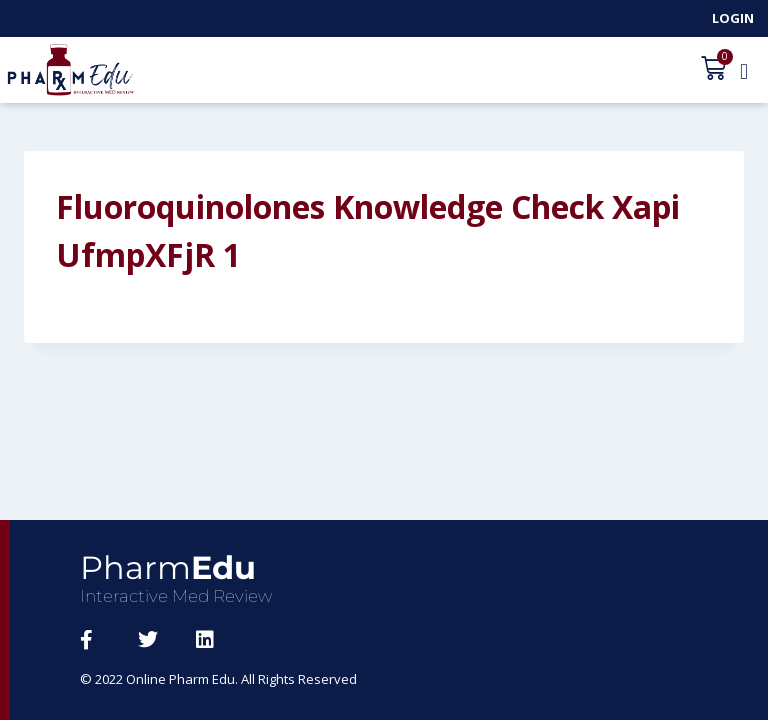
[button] (744, 71)
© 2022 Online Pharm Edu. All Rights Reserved (218, 679)
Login (733, 18)
